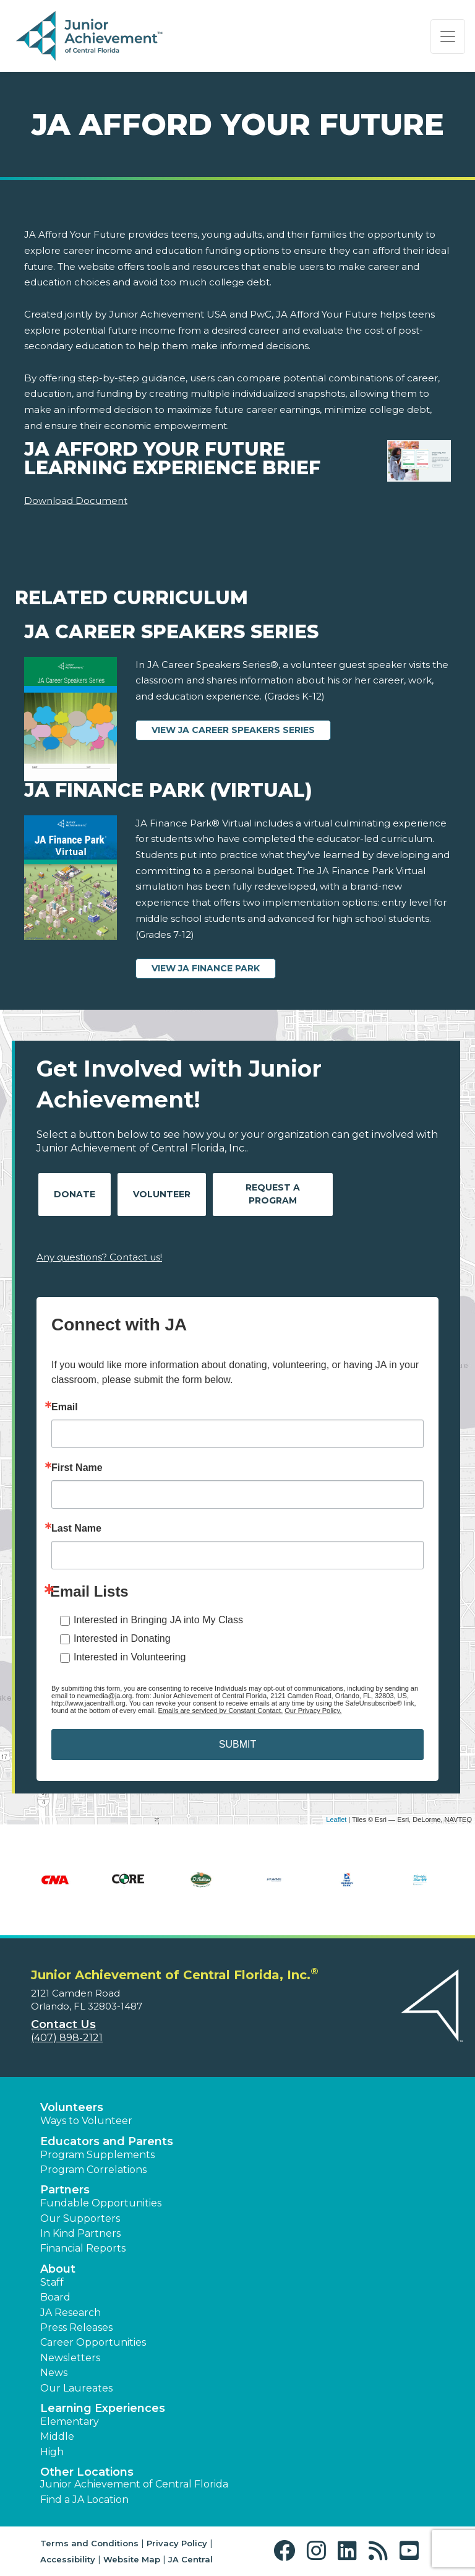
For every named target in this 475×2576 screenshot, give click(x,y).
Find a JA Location (84, 2499)
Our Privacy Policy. (313, 1710)
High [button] (52, 2452)
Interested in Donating (122, 1638)
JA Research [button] (70, 2312)
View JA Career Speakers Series (233, 729)
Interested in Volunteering (130, 1657)
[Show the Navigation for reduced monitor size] (447, 36)
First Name (77, 1468)
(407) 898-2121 (67, 2038)
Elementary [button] (69, 2421)
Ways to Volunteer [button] (86, 2121)
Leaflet (336, 1819)
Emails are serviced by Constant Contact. (220, 1710)
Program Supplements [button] (97, 2155)
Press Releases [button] (76, 2327)
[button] (287, 2551)
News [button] (53, 2373)
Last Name (76, 1528)
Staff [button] (52, 2282)
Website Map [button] (131, 2559)
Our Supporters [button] (80, 2218)
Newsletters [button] (70, 2358)
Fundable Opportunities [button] (100, 2203)
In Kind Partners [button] (80, 2233)
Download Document (75, 500)
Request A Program (273, 1194)
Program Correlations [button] (93, 2169)
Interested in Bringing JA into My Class (158, 1620)
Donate (74, 1194)
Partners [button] (65, 2189)
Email (64, 1407)
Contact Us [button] (63, 2024)
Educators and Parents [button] (106, 2141)
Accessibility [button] (67, 2559)
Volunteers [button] (71, 2107)
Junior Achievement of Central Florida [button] (134, 2484)
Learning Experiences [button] (102, 2408)
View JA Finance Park (206, 968)
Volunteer (161, 1194)
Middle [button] (57, 2436)
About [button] (57, 2269)
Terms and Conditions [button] (89, 2543)
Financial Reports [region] (83, 2248)
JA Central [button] (190, 2559)
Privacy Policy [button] (177, 2543)
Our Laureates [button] (76, 2388)
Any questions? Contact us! (99, 1257)
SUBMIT (237, 1744)
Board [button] (55, 2297)
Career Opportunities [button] (93, 2342)
